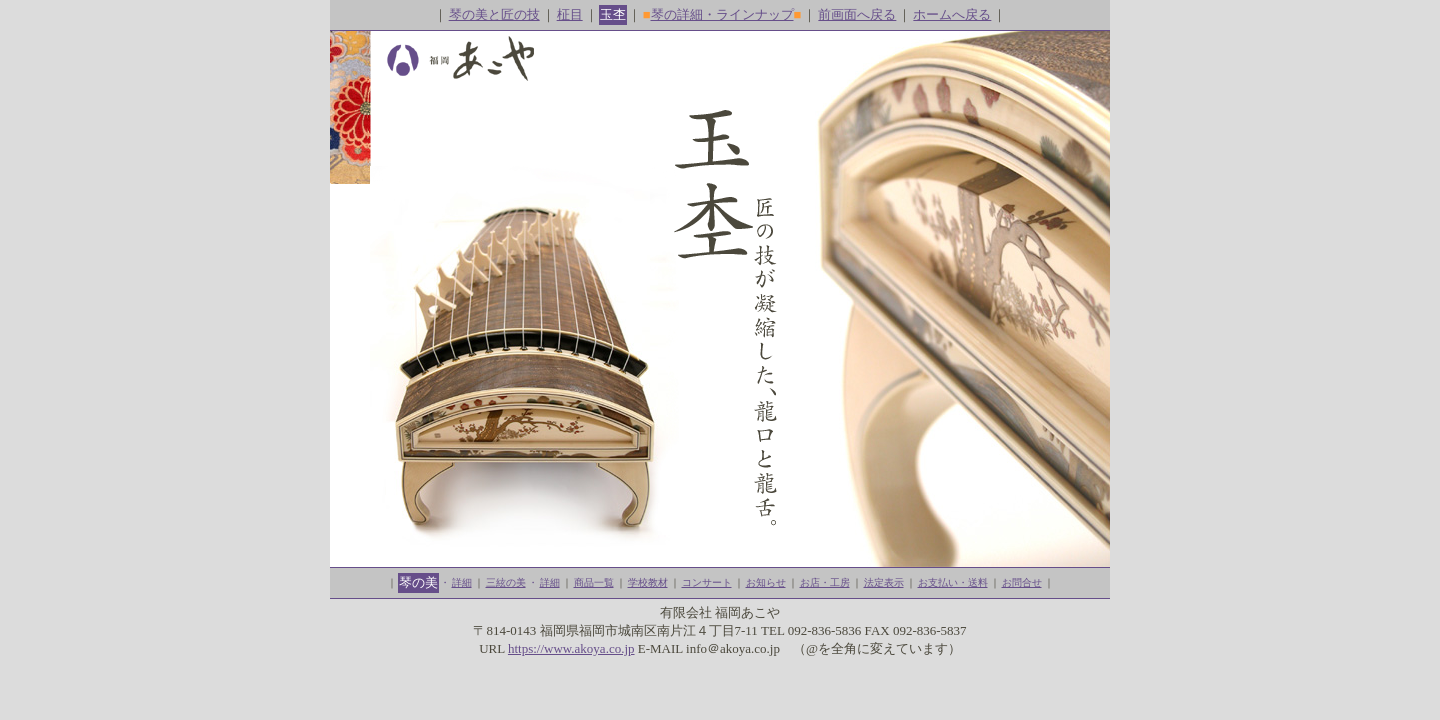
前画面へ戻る (857, 14)
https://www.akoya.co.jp (571, 648)
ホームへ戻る (952, 14)
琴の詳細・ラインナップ (722, 14)
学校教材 (648, 582)
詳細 (462, 582)
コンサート (707, 582)
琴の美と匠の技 (494, 14)
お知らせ (766, 582)
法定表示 (884, 582)
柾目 (570, 14)
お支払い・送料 (953, 582)
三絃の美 (506, 582)
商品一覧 (594, 582)
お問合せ (1022, 582)
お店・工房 (825, 582)
